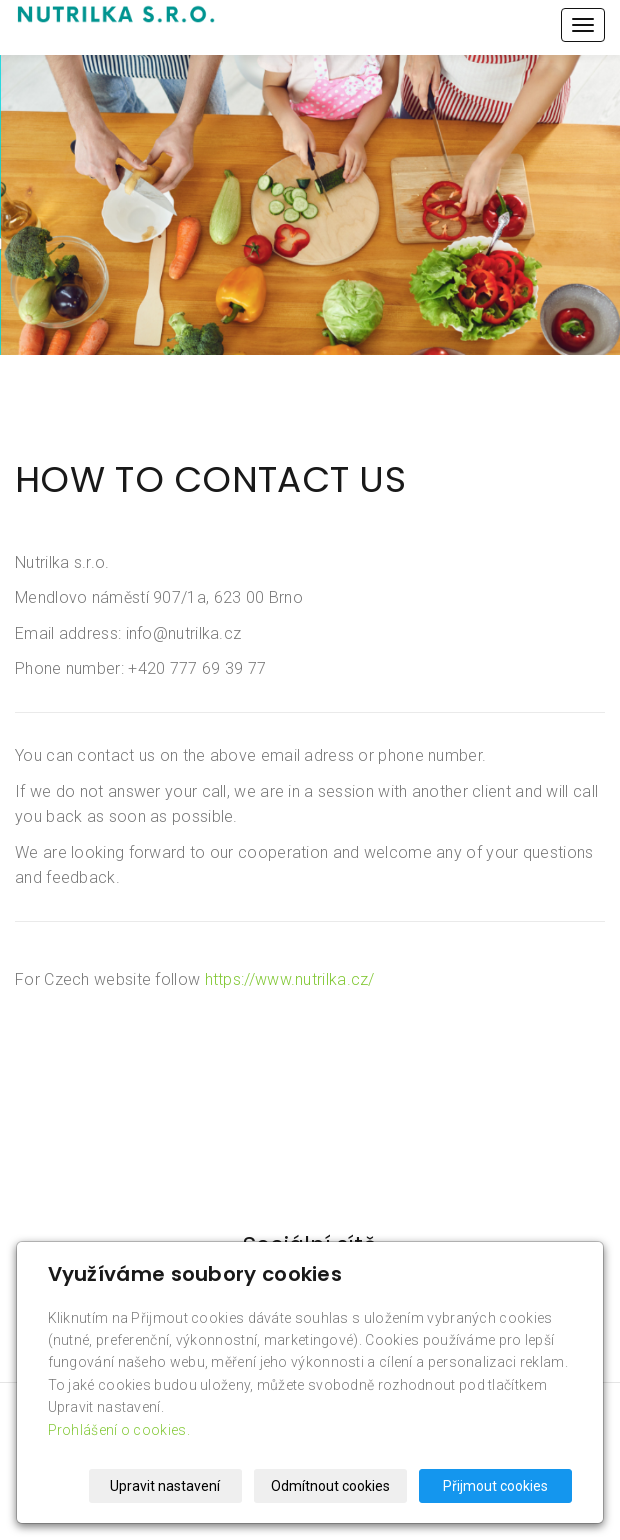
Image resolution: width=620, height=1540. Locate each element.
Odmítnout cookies (330, 1486)
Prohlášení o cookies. (119, 1430)
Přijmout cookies (495, 1486)
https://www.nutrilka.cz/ (290, 979)
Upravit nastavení (165, 1486)
